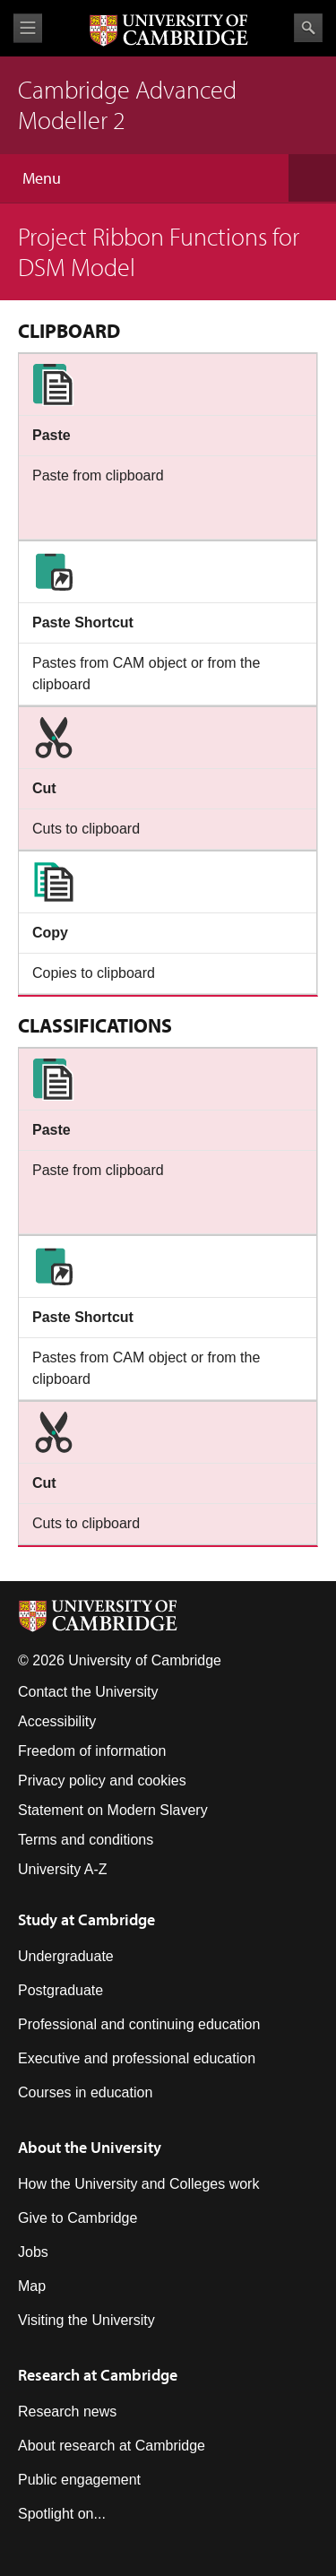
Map (32, 2286)
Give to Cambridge (77, 2218)
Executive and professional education (136, 2058)
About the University (89, 2147)
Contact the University (88, 1691)
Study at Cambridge (86, 1919)
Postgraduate (60, 1990)
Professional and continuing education (139, 2024)
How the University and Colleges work (138, 2183)
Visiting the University (86, 2320)
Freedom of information (92, 1751)
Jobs (33, 2252)
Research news (67, 2411)
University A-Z (63, 1869)
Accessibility (57, 1721)
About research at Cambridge (111, 2445)
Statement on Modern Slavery (113, 1810)
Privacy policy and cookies (102, 1780)
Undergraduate (66, 1956)
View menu (27, 28)
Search (308, 27)
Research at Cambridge (97, 2374)
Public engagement (79, 2479)
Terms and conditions (85, 1839)
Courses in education (85, 2092)
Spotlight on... (62, 2513)
